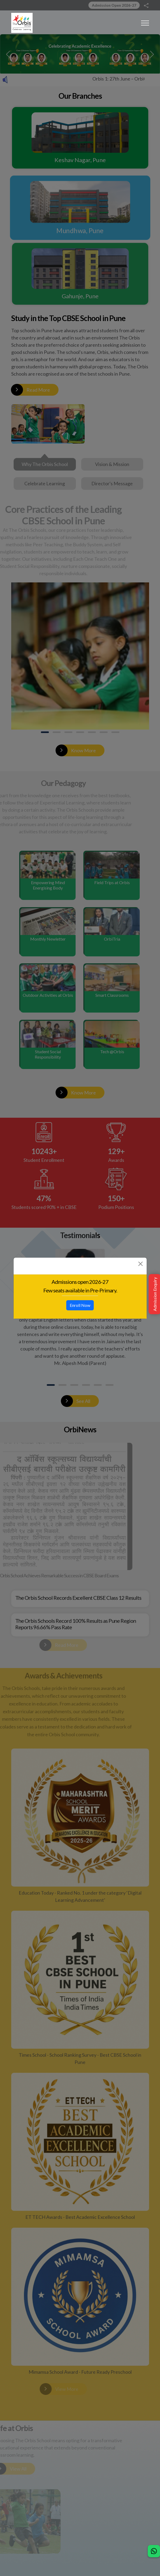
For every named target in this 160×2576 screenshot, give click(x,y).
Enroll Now (80, 1305)
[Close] (140, 1264)
